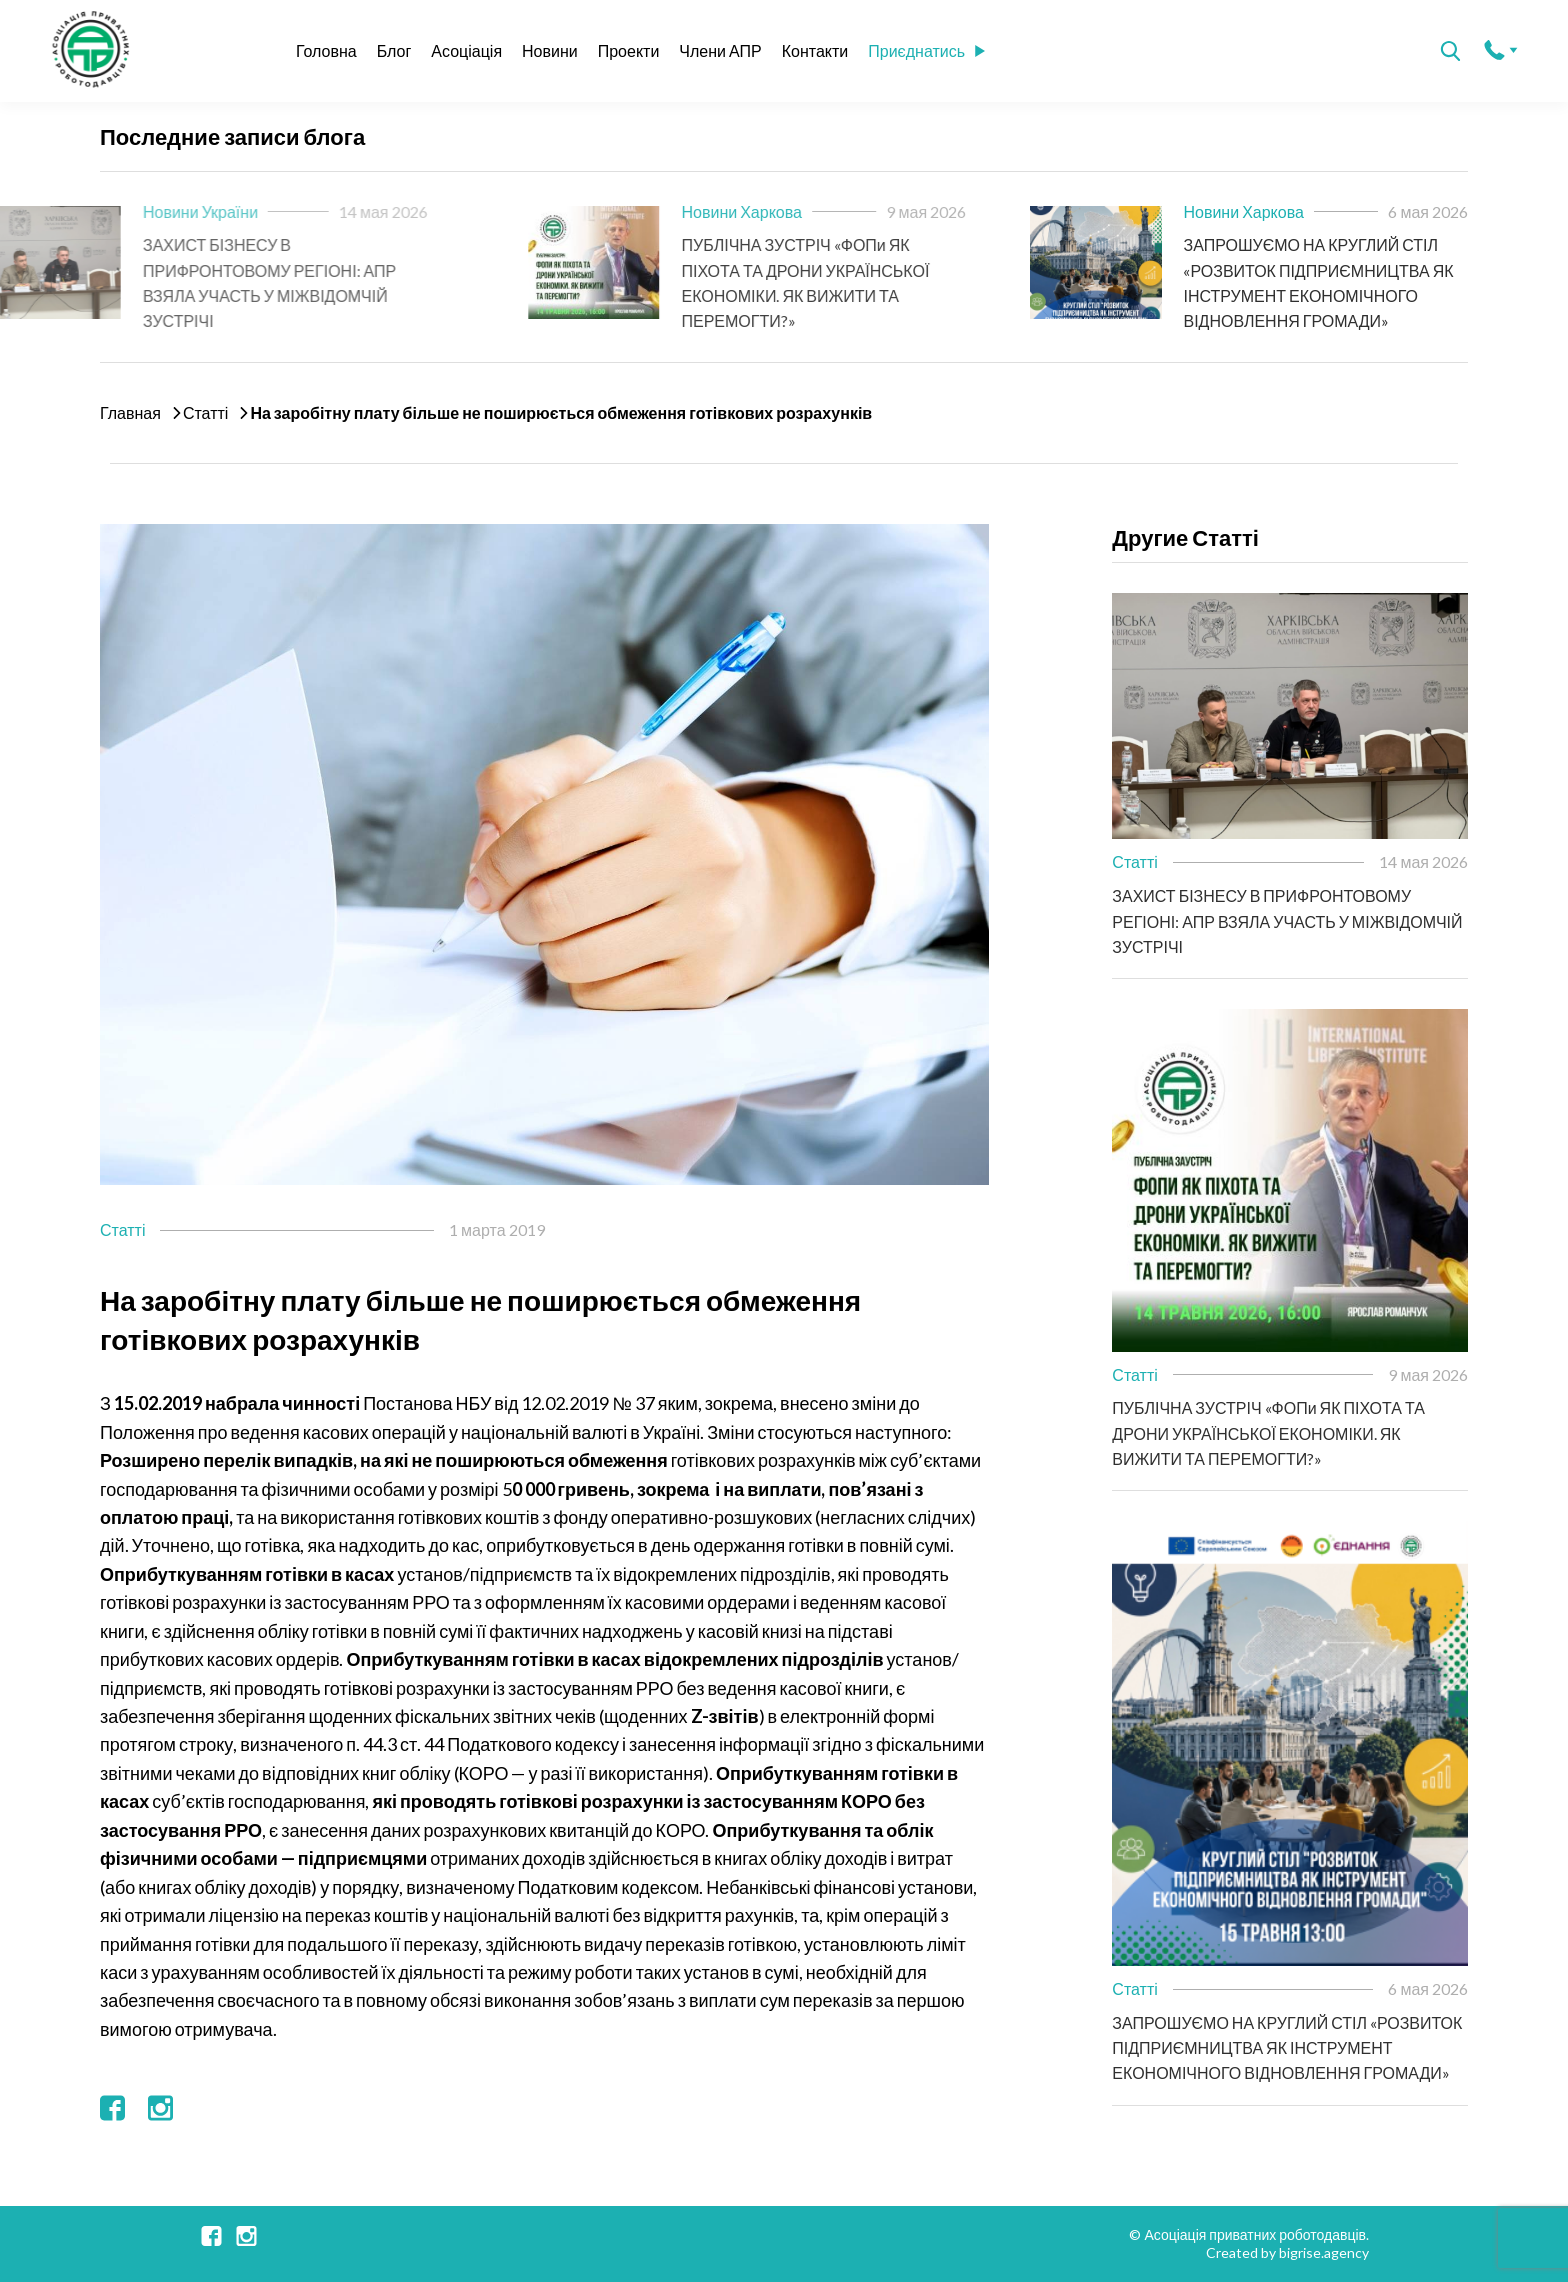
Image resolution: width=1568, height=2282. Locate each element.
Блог (394, 50)
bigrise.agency (1324, 2252)
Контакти (815, 50)
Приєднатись (926, 50)
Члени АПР (720, 50)
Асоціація (466, 50)
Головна (326, 50)
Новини (550, 50)
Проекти (629, 50)
